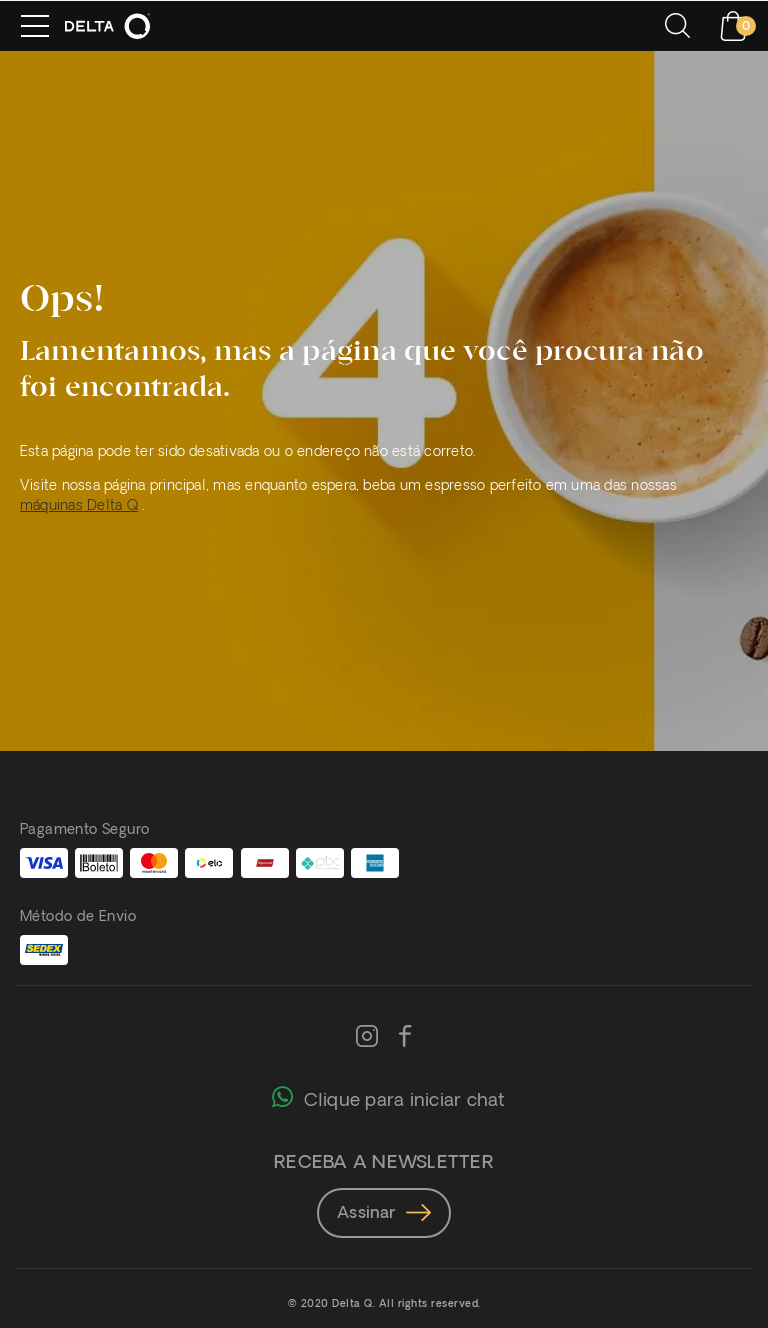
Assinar (384, 1214)
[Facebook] (405, 1038)
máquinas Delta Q (79, 506)
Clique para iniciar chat (388, 1096)
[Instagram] (367, 1038)
